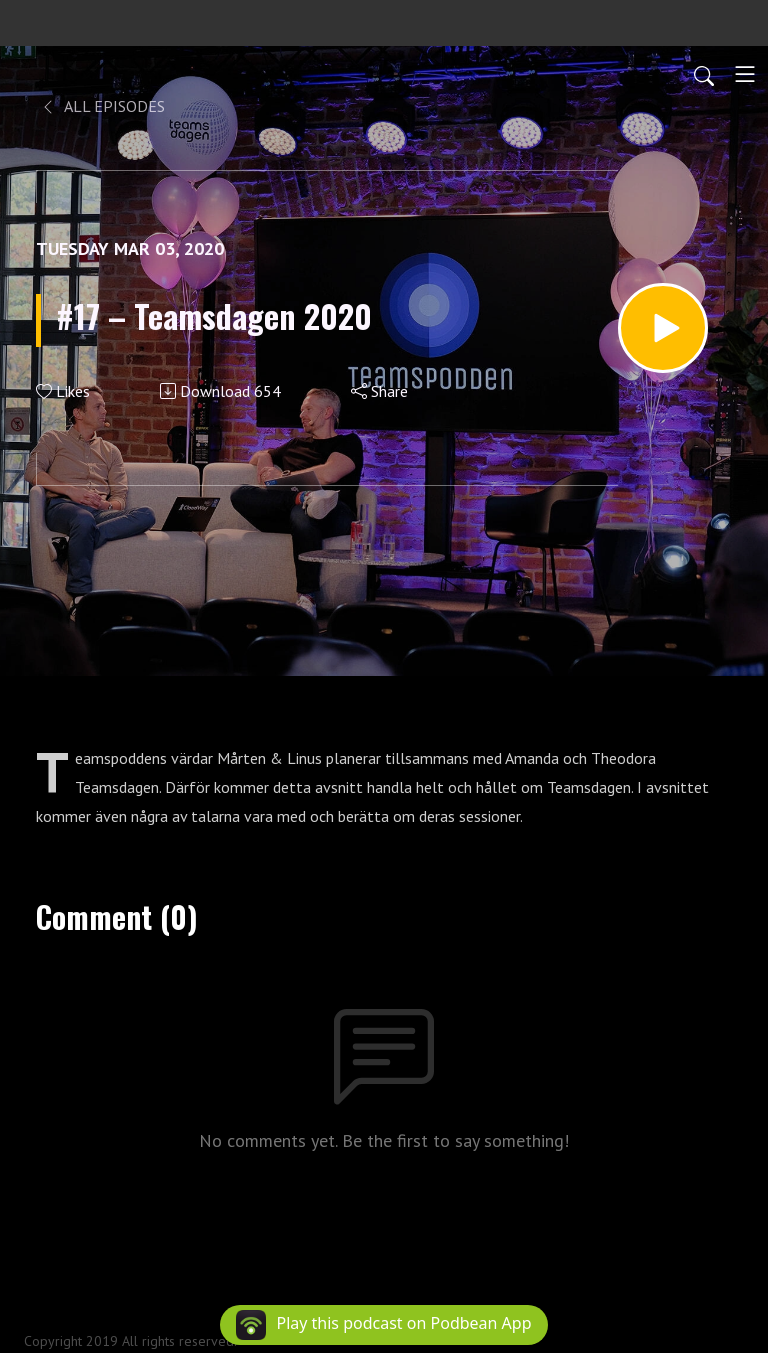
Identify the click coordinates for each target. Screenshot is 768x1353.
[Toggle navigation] (745, 74)
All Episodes (102, 106)
